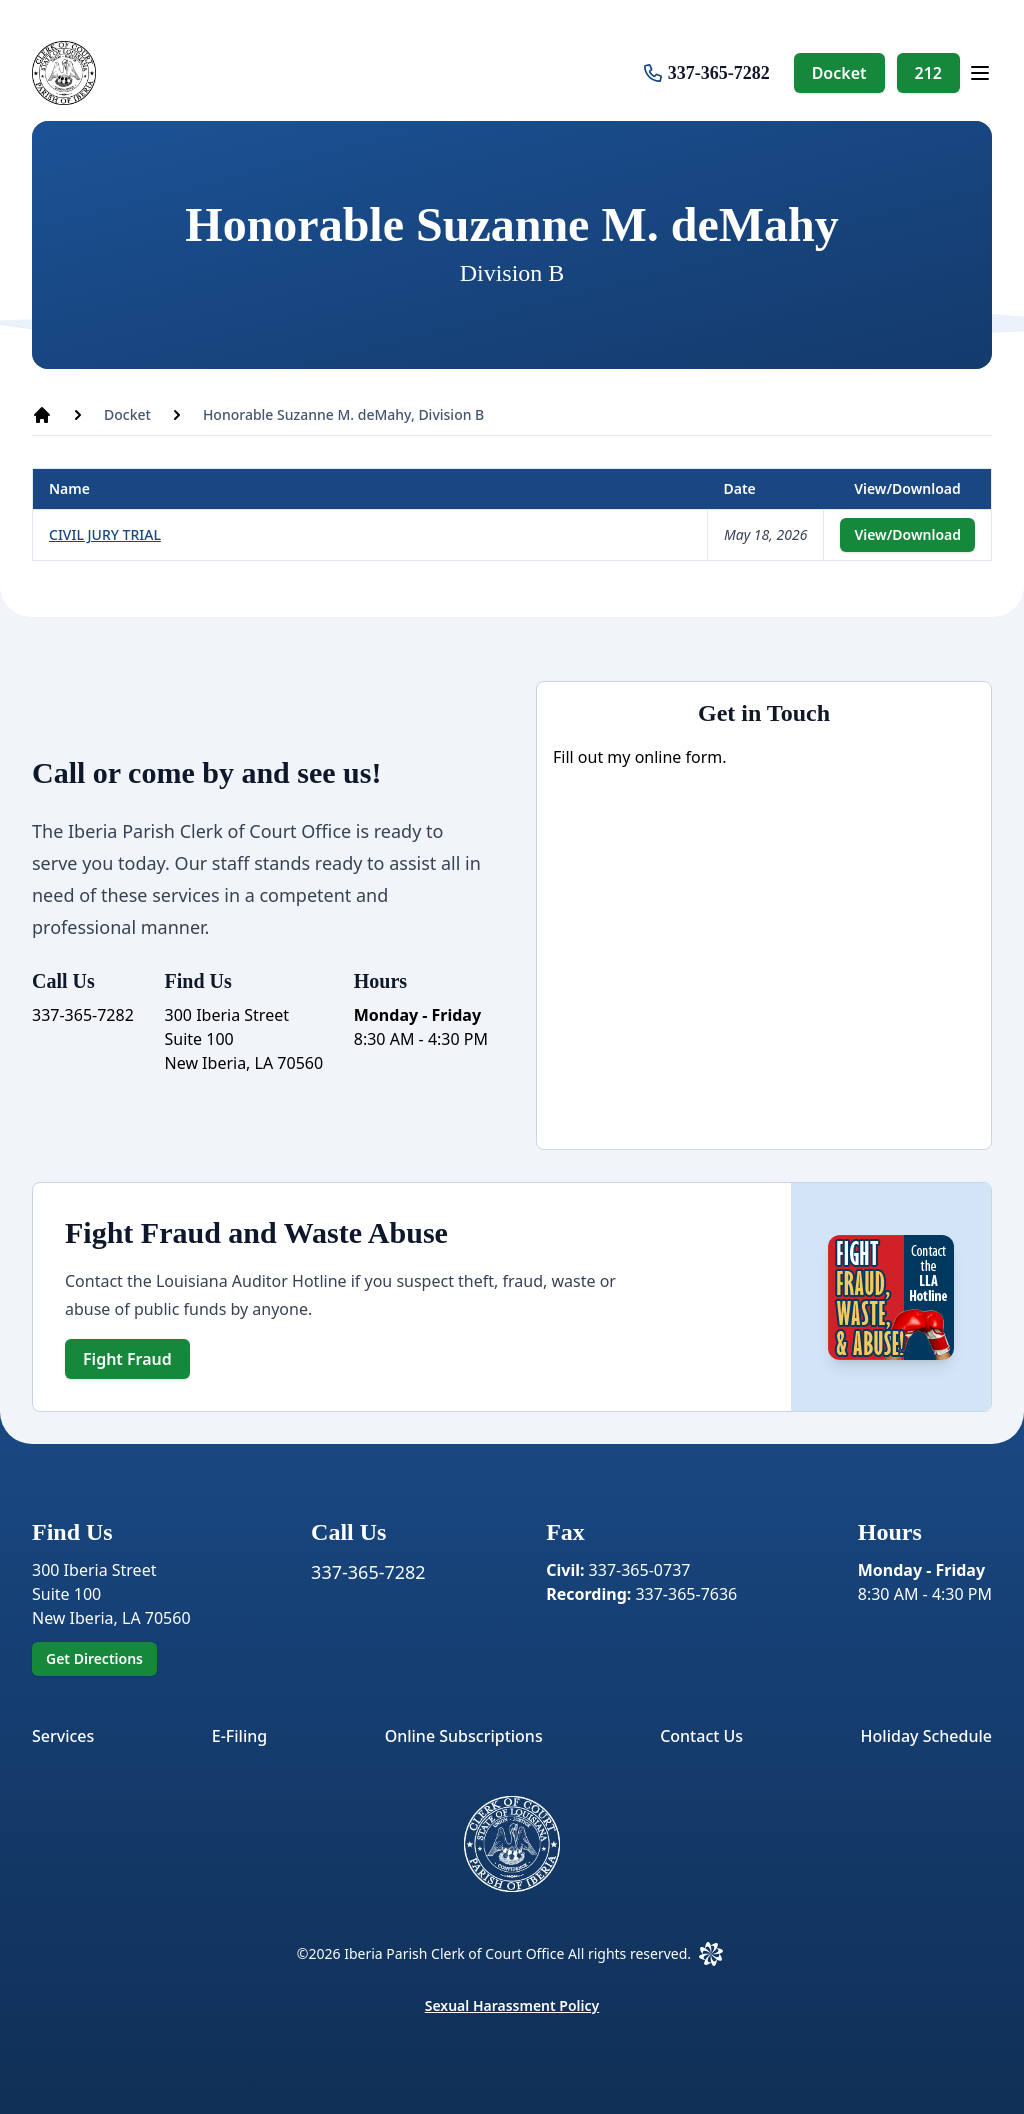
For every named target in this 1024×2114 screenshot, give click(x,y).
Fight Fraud (127, 1359)
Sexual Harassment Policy (512, 2005)
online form (679, 757)
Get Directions (94, 1658)
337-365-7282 (719, 73)
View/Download (907, 534)
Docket (839, 73)
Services (63, 1736)
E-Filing (239, 1736)
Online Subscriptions (464, 1736)
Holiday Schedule (926, 1736)
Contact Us (701, 1736)
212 (928, 73)
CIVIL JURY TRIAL (105, 534)
